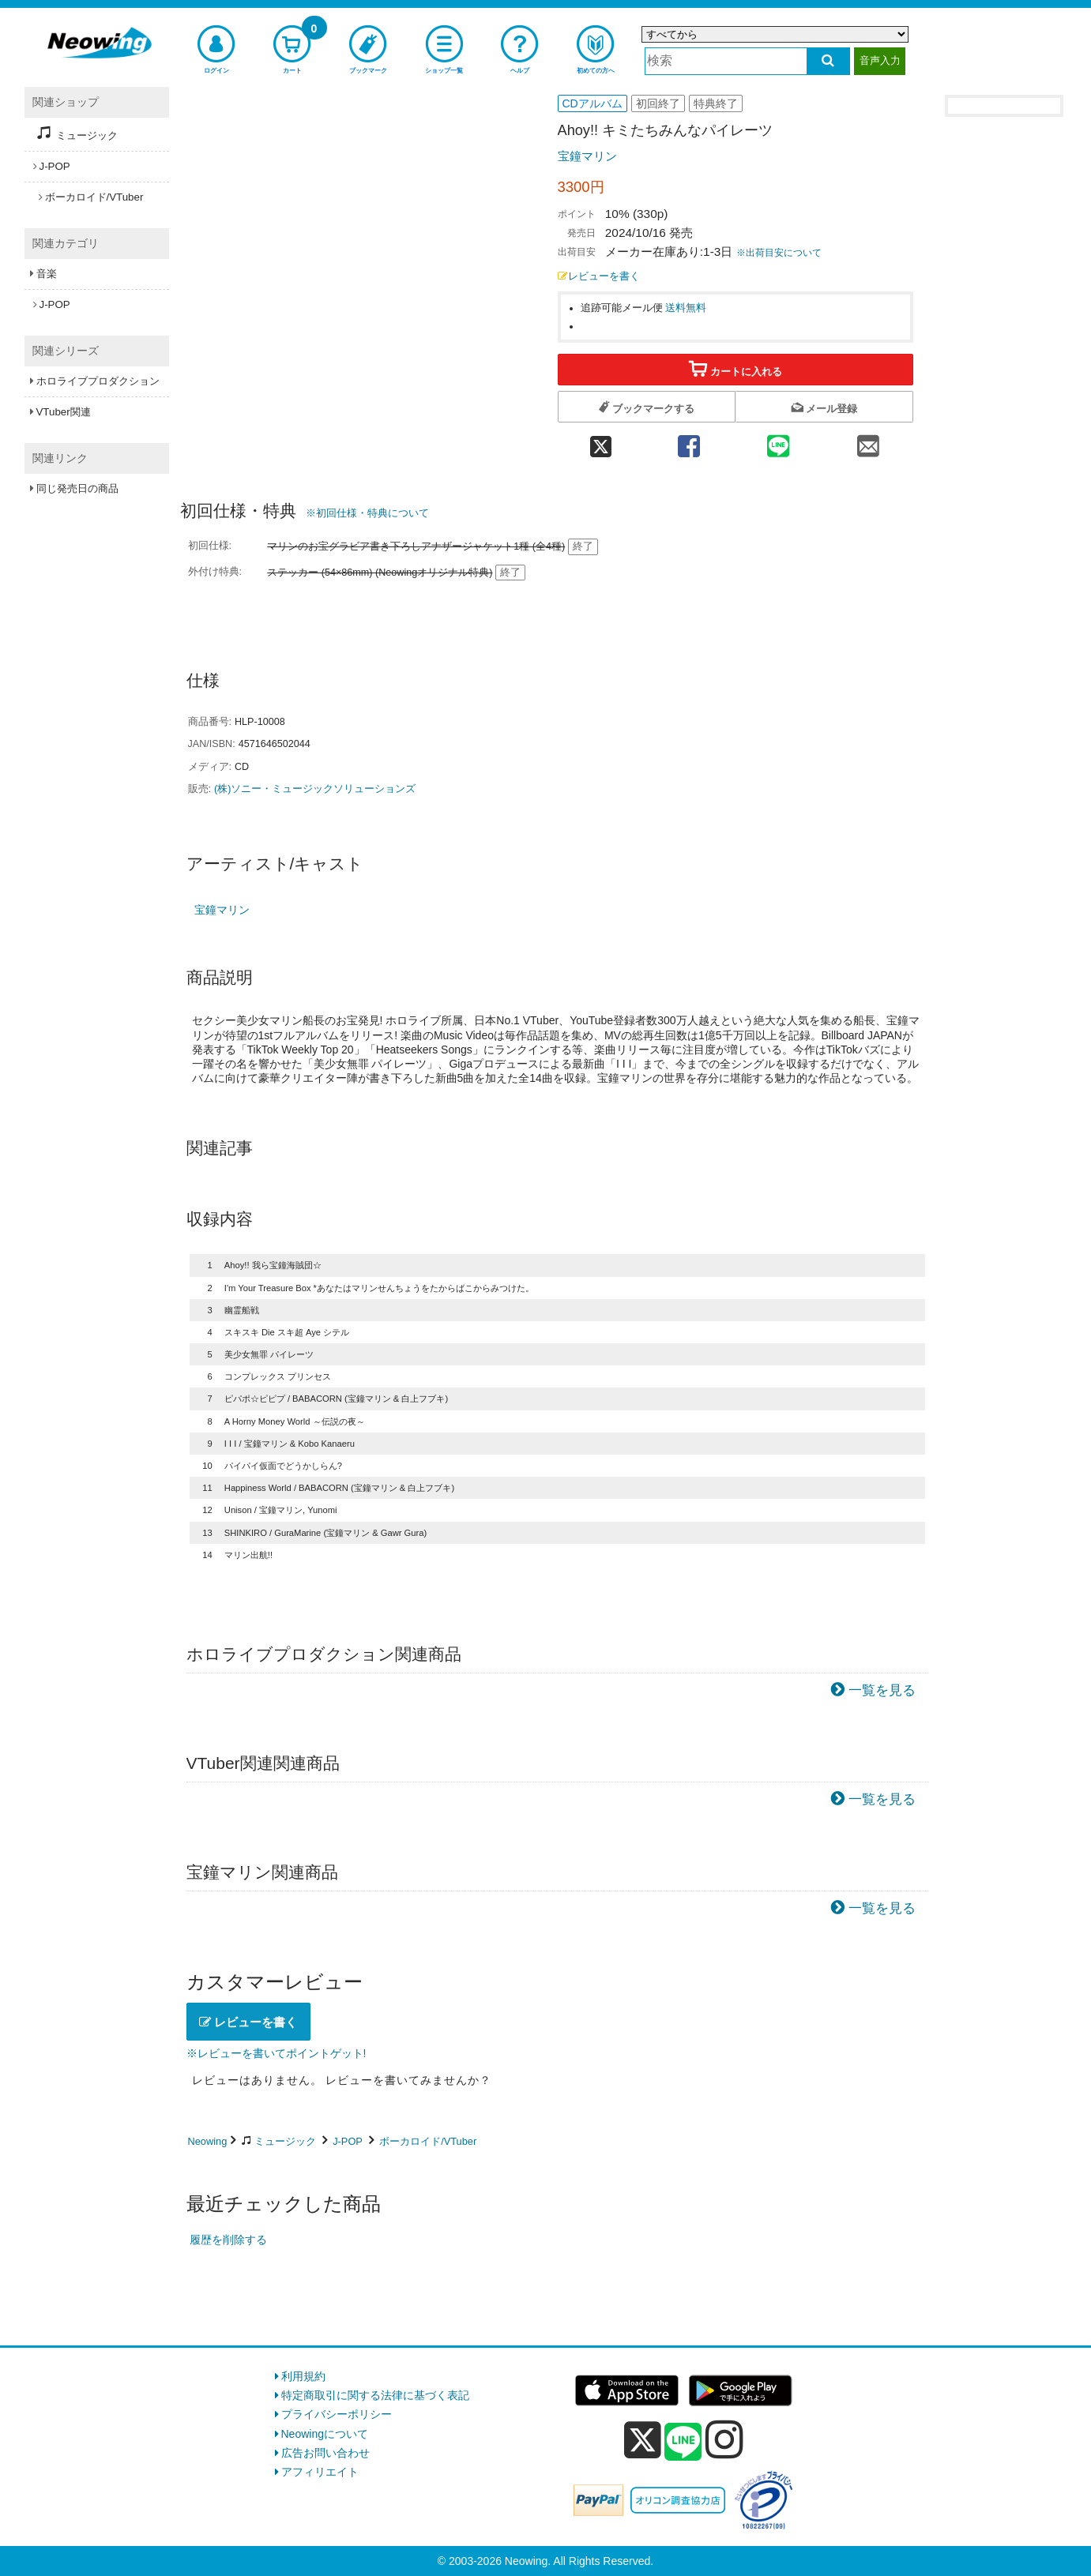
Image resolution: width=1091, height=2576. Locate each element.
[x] (642, 2440)
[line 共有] (778, 441)
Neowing (208, 2141)
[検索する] (828, 61)
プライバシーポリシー (336, 2414)
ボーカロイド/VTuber (427, 2141)
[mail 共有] (868, 441)
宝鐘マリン (587, 156)
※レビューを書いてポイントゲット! (276, 2053)
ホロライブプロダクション (98, 381)
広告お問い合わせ (325, 2452)
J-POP (347, 2141)
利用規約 (303, 2376)
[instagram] (724, 2439)
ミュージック (285, 2141)
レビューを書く (599, 276)
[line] (683, 2442)
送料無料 (685, 308)
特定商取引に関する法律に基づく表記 (375, 2395)
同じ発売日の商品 (77, 488)
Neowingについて (324, 2434)
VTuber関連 (63, 412)
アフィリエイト (320, 2471)
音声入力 (880, 60)
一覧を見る (882, 1690)
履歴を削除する (228, 2239)
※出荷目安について (779, 252)
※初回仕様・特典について (367, 513)
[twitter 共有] (601, 441)
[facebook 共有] (689, 441)
